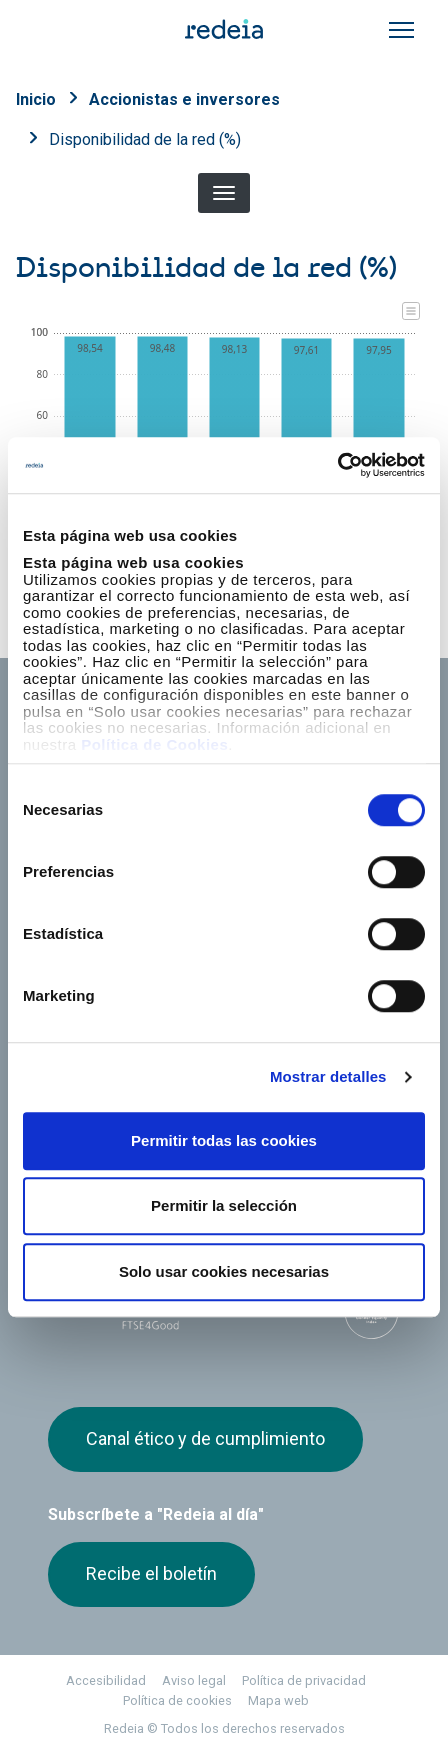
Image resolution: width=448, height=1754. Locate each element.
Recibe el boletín (151, 1573)
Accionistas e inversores (184, 99)
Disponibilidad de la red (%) (145, 139)
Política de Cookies (154, 744)
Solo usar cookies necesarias (224, 1271)
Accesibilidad (106, 1680)
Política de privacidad (304, 1680)
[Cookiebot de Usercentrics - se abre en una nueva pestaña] (337, 465)
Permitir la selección (224, 1205)
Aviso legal (194, 1680)
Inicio (36, 99)
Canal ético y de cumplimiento (205, 1438)
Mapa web (278, 1700)
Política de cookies (177, 1700)
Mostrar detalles (328, 1076)
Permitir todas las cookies (224, 1140)
